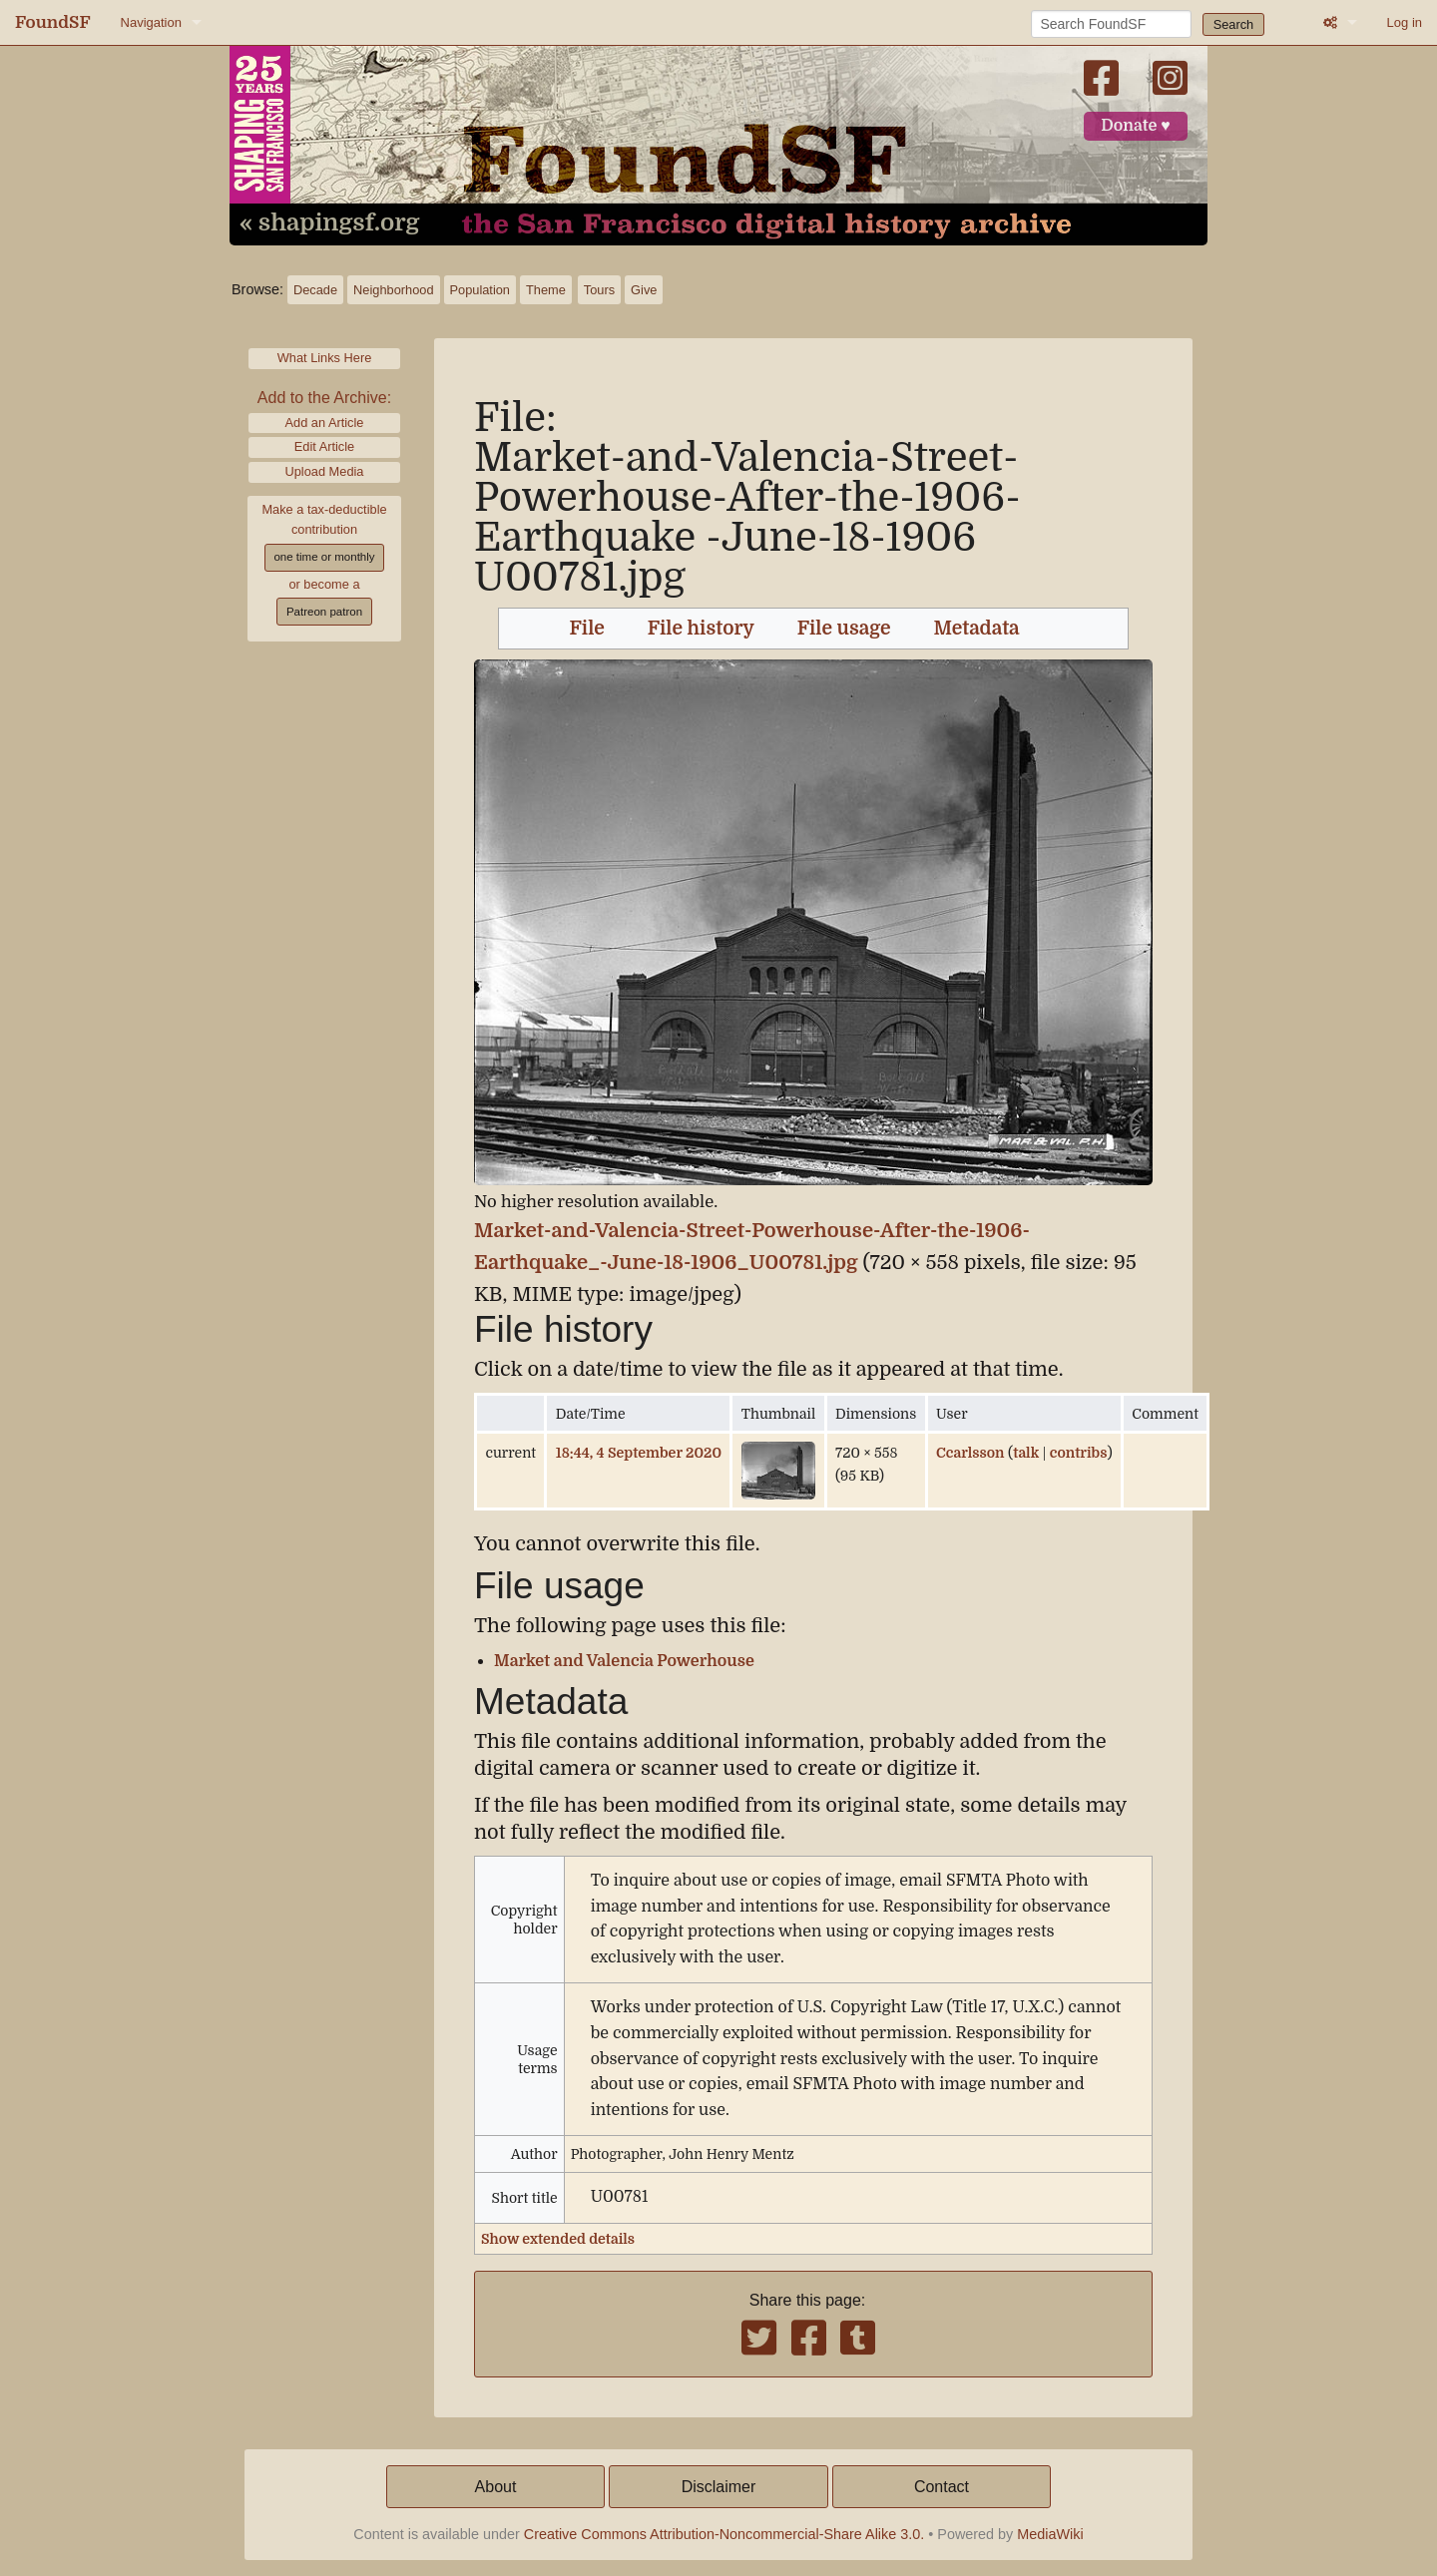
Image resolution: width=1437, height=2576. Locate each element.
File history (701, 629)
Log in (1404, 22)
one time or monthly (323, 557)
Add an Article (324, 422)
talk (1026, 1453)
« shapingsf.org (329, 223)
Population (480, 289)
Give (644, 289)
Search (1233, 24)
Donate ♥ (1136, 126)
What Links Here (324, 357)
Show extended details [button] (558, 2239)
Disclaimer (719, 2486)
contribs (1079, 1453)
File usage (844, 629)
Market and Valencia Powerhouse (624, 1661)
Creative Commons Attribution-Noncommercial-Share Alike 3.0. (724, 2534)
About (496, 2486)
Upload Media (324, 471)
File (587, 629)
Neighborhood (393, 289)
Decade (315, 289)
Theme (546, 289)
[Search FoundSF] (1111, 24)
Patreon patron (324, 612)
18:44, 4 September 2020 (638, 1453)
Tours (599, 289)
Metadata (977, 629)
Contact (941, 2486)
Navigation (151, 22)
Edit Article (324, 446)
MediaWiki (1050, 2534)
